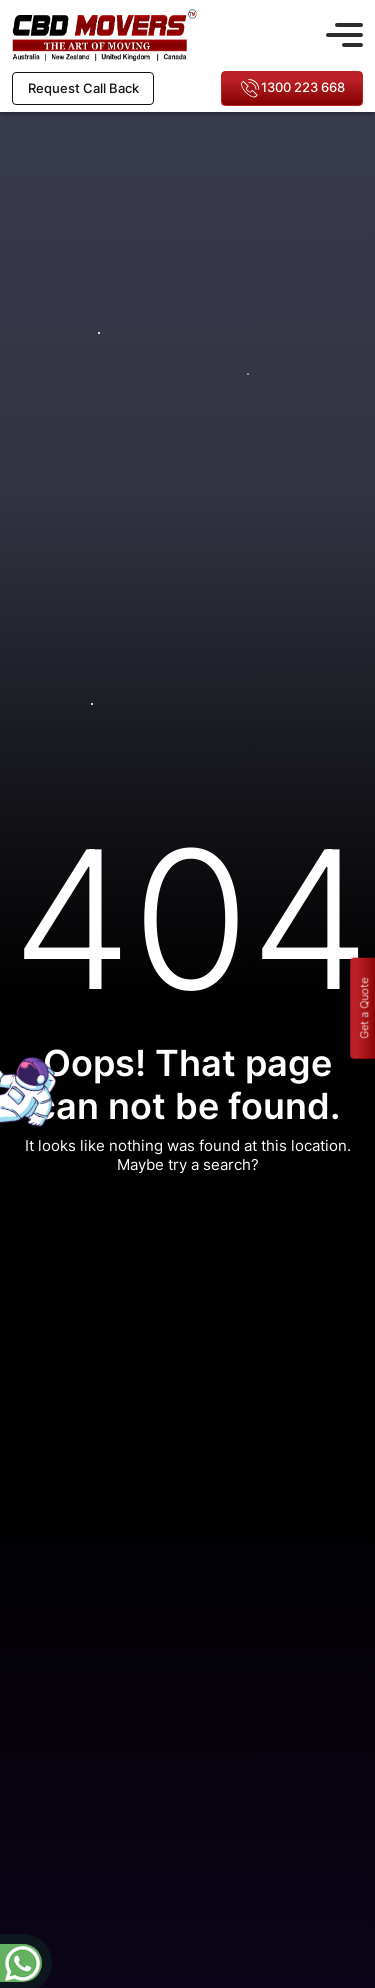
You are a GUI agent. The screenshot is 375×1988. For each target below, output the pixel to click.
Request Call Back (83, 88)
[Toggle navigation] (344, 32)
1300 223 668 (292, 88)
